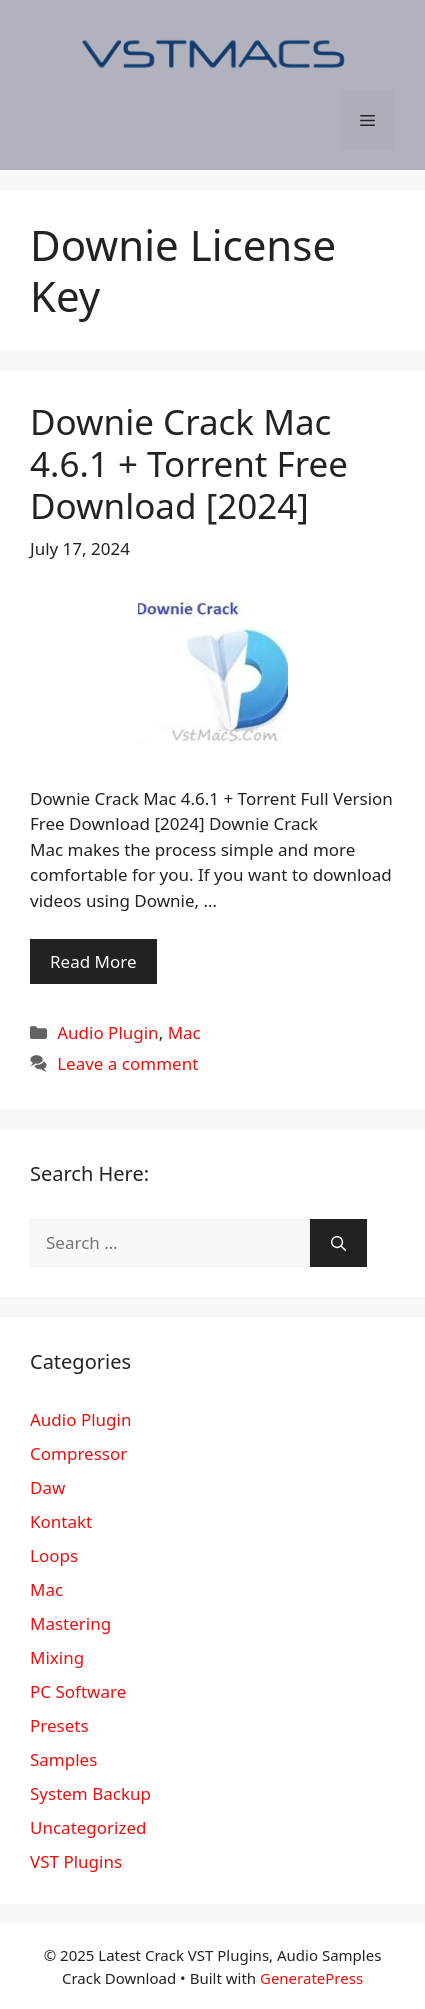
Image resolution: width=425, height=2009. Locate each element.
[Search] (338, 1243)
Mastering (70, 1623)
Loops (54, 1555)
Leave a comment (127, 1063)
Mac (184, 1032)
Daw (47, 1487)
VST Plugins (76, 1861)
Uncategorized (88, 1827)
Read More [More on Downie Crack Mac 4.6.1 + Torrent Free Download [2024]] (93, 961)
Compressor (78, 1453)
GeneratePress (311, 1978)
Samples (63, 1759)
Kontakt (61, 1521)
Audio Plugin (107, 1032)
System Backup (90, 1793)
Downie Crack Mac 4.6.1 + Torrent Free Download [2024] (189, 463)
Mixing (57, 1657)
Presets (59, 1725)
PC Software (78, 1691)
